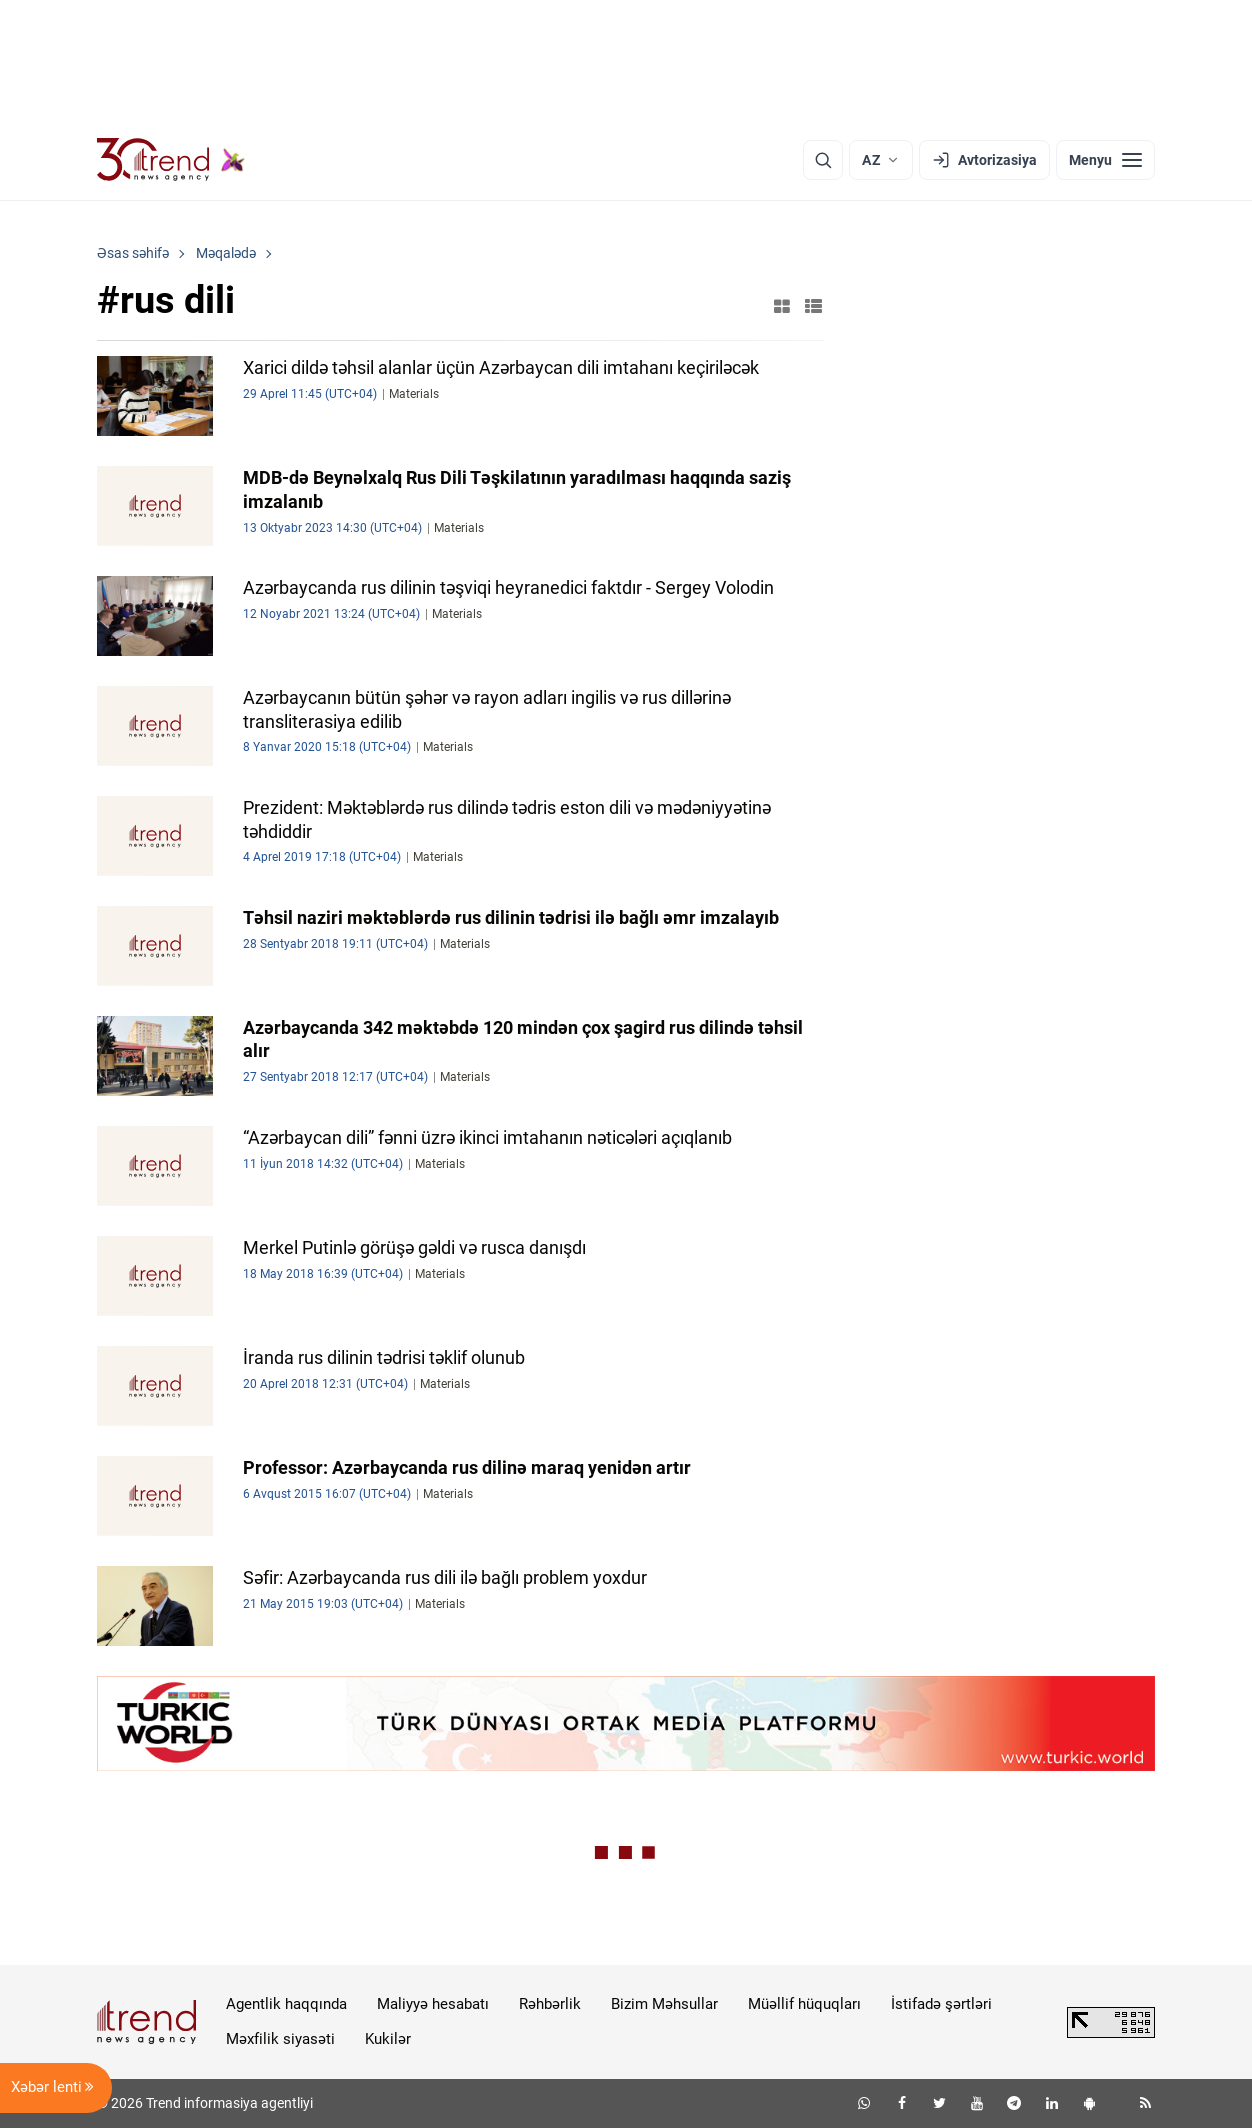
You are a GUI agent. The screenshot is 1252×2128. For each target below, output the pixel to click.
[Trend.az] (171, 160)
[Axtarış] (823, 160)
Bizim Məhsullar (664, 2004)
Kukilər (388, 2039)
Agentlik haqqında (286, 2004)
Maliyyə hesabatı (433, 2004)
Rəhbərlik (550, 2004)
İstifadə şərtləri (941, 2004)
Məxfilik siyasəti (280, 2039)
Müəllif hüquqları (804, 2004)
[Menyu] (1105, 160)
